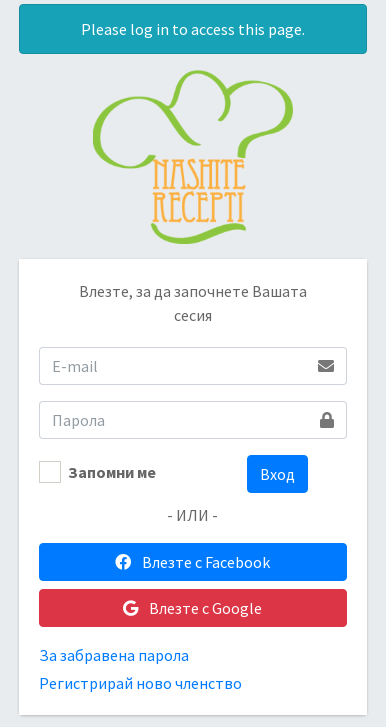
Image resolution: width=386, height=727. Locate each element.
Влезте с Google (192, 608)
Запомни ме (112, 472)
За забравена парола (114, 655)
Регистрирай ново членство (140, 683)
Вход (277, 474)
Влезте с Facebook (192, 562)
